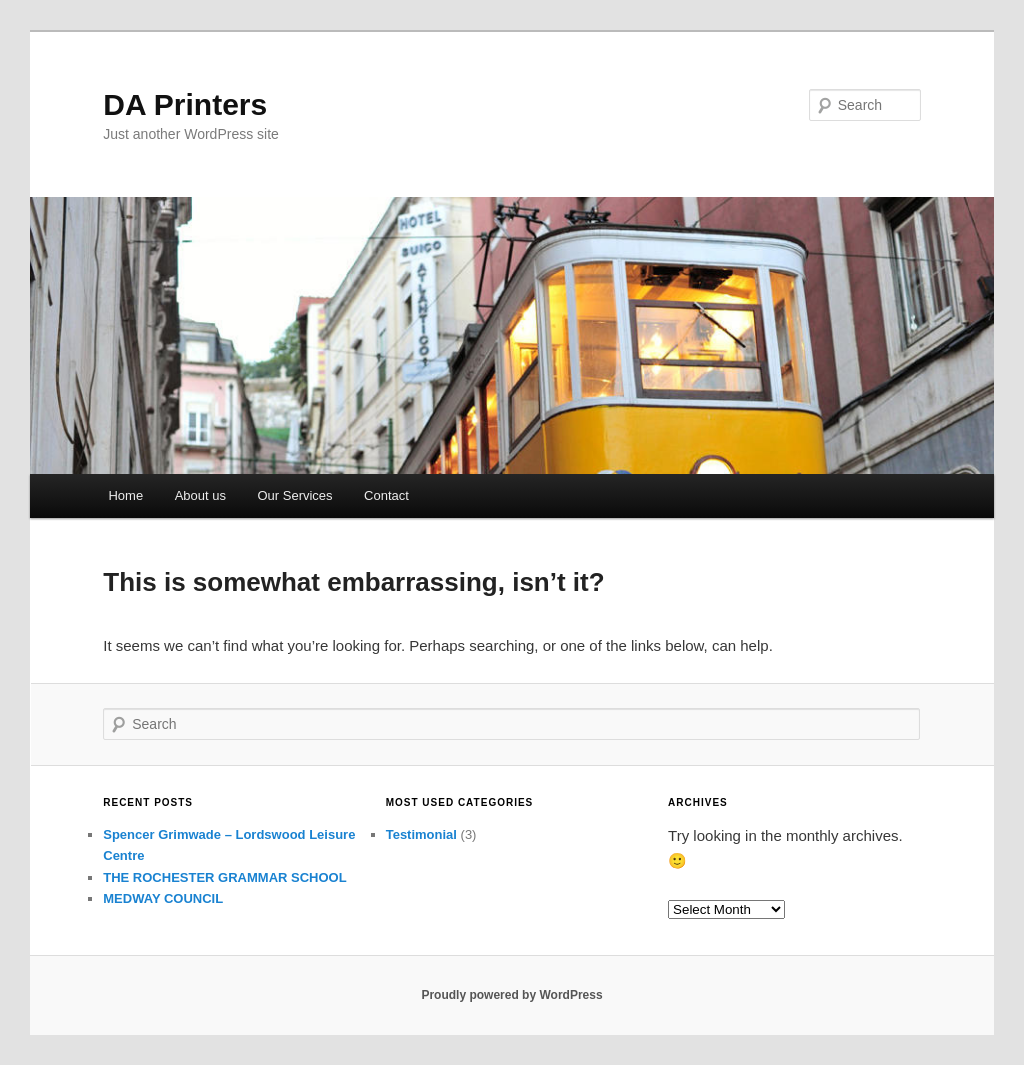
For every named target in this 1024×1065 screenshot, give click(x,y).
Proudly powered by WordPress (511, 995)
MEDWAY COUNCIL (163, 898)
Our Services (294, 495)
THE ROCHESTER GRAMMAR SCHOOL (224, 877)
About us (200, 495)
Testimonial (421, 834)
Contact (386, 495)
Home (125, 495)
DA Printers (185, 104)
